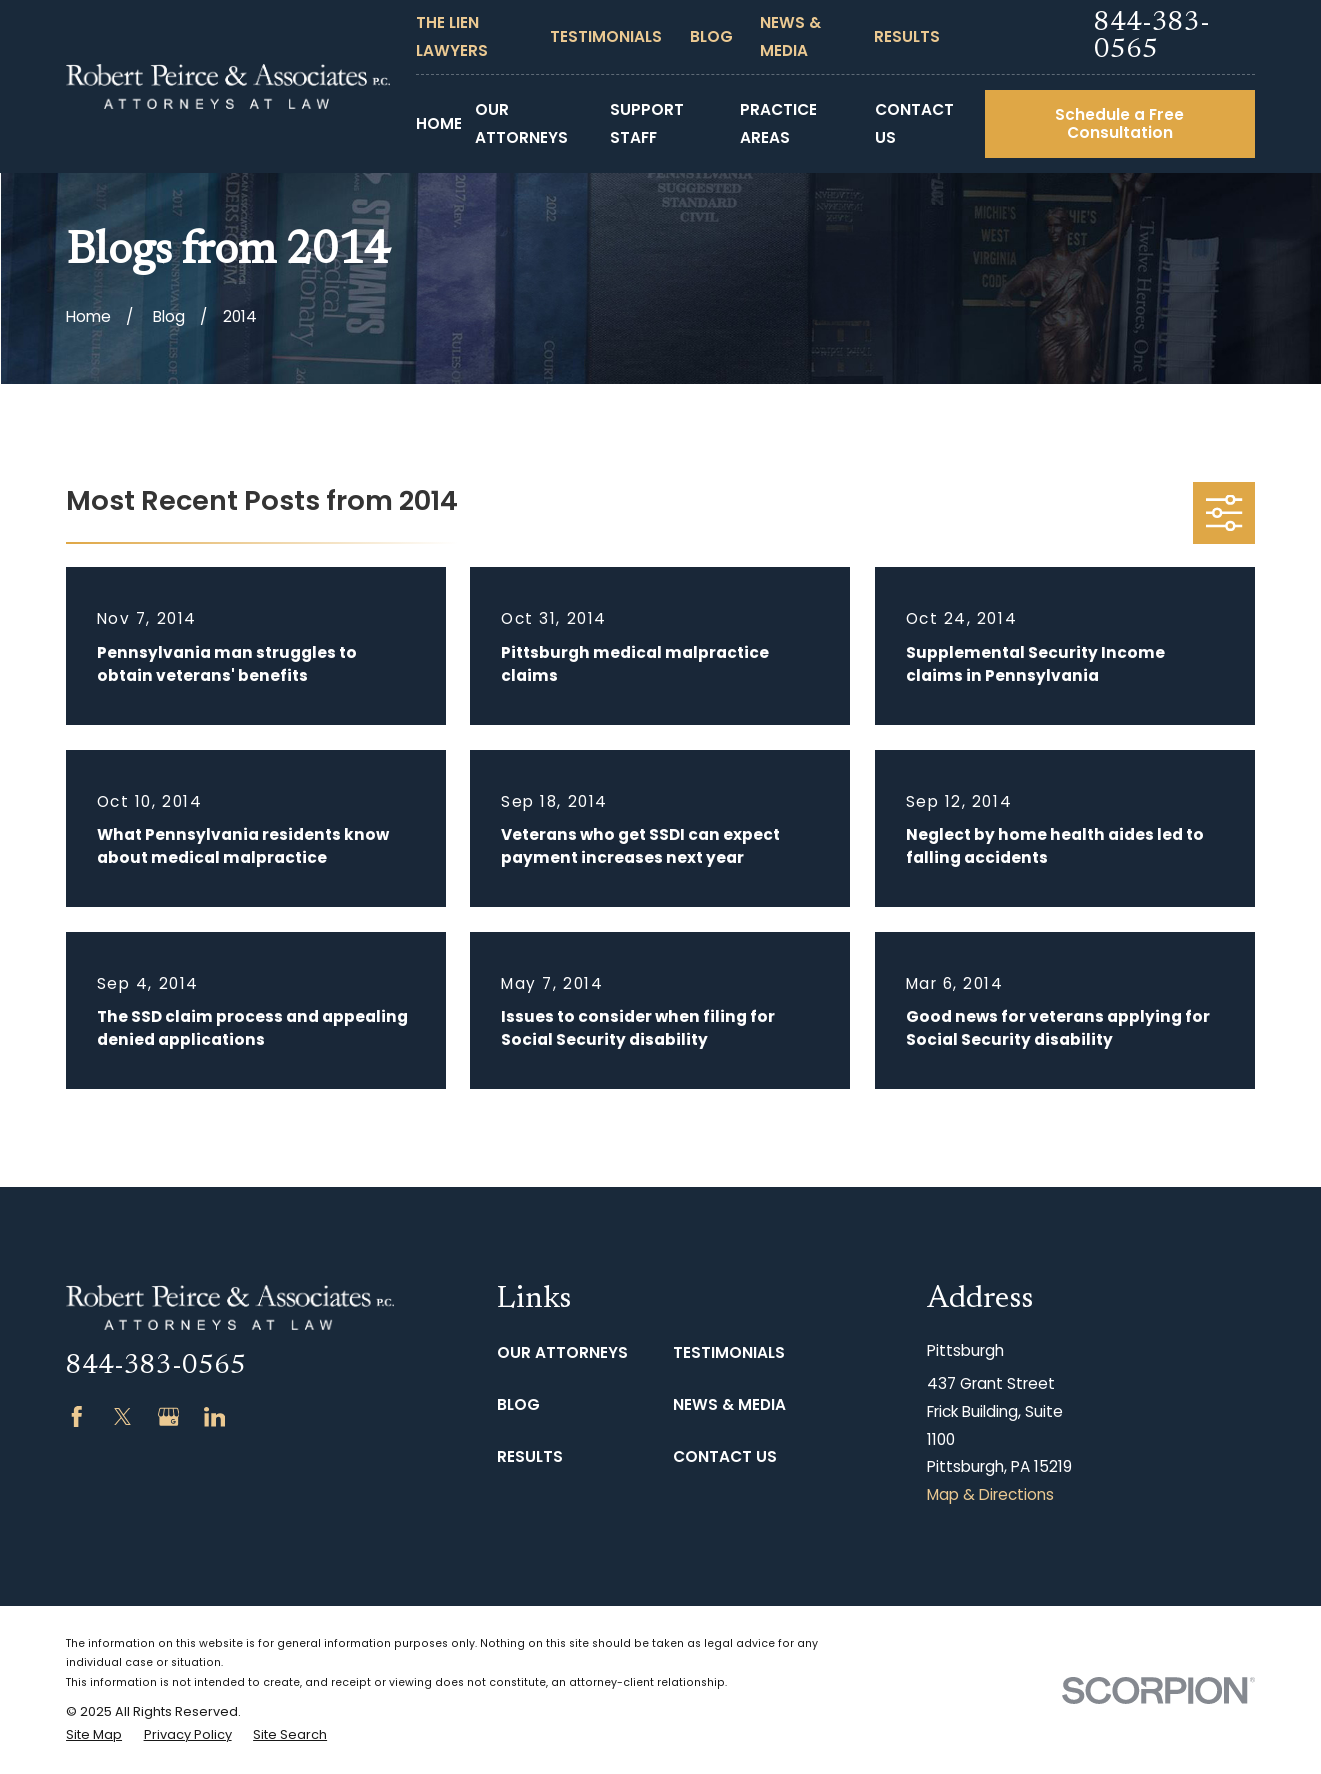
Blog (711, 36)
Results (907, 36)
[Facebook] (77, 1417)
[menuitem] (94, 1734)
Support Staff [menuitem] (647, 123)
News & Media (729, 1404)
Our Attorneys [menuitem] (521, 123)
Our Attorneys (562, 1352)
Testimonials (606, 36)
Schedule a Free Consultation (1119, 123)
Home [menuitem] (439, 123)
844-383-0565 (1152, 37)
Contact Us (725, 1456)
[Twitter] (123, 1417)
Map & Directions (990, 1494)
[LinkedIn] (215, 1417)
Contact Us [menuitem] (914, 123)
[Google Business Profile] (169, 1417)
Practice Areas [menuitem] (778, 123)
